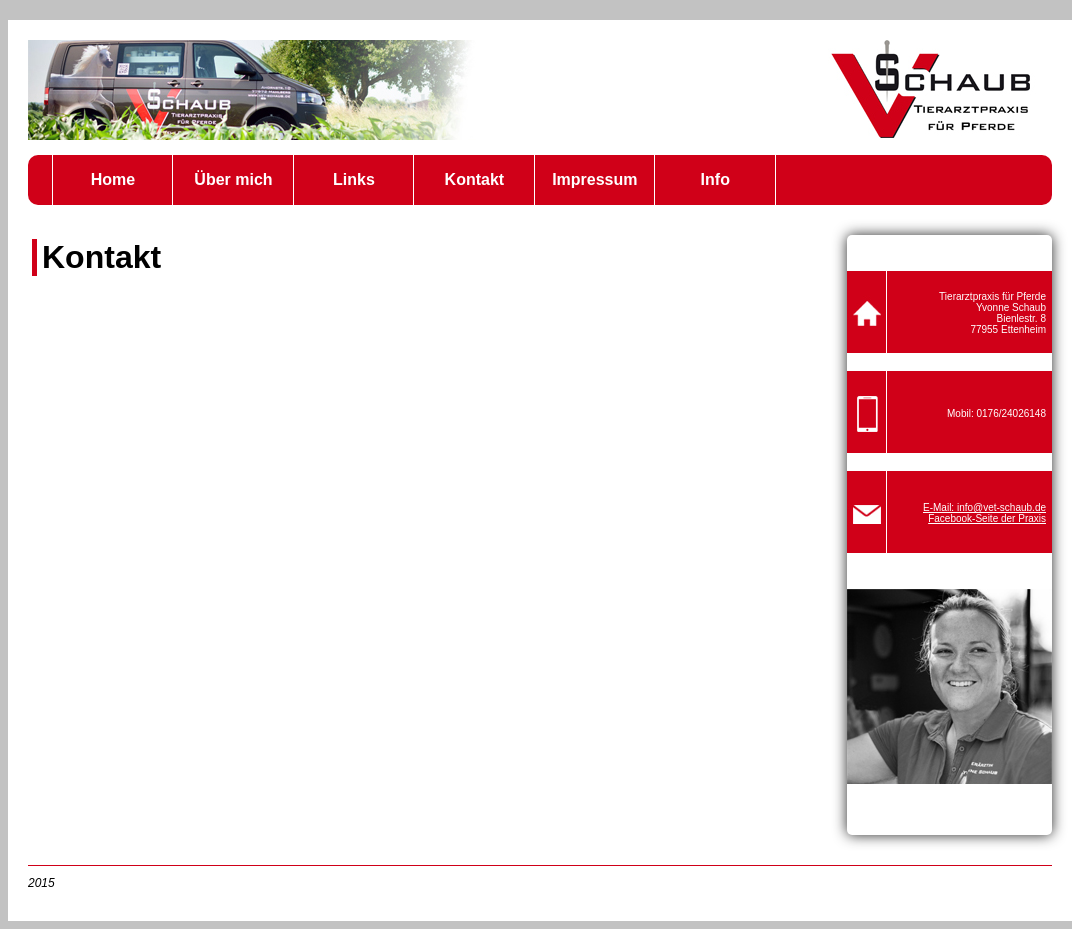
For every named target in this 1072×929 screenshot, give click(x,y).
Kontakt (475, 179)
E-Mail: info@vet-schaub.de (984, 507)
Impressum (594, 179)
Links (354, 179)
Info (715, 179)
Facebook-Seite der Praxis (987, 518)
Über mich (233, 179)
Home (113, 179)
